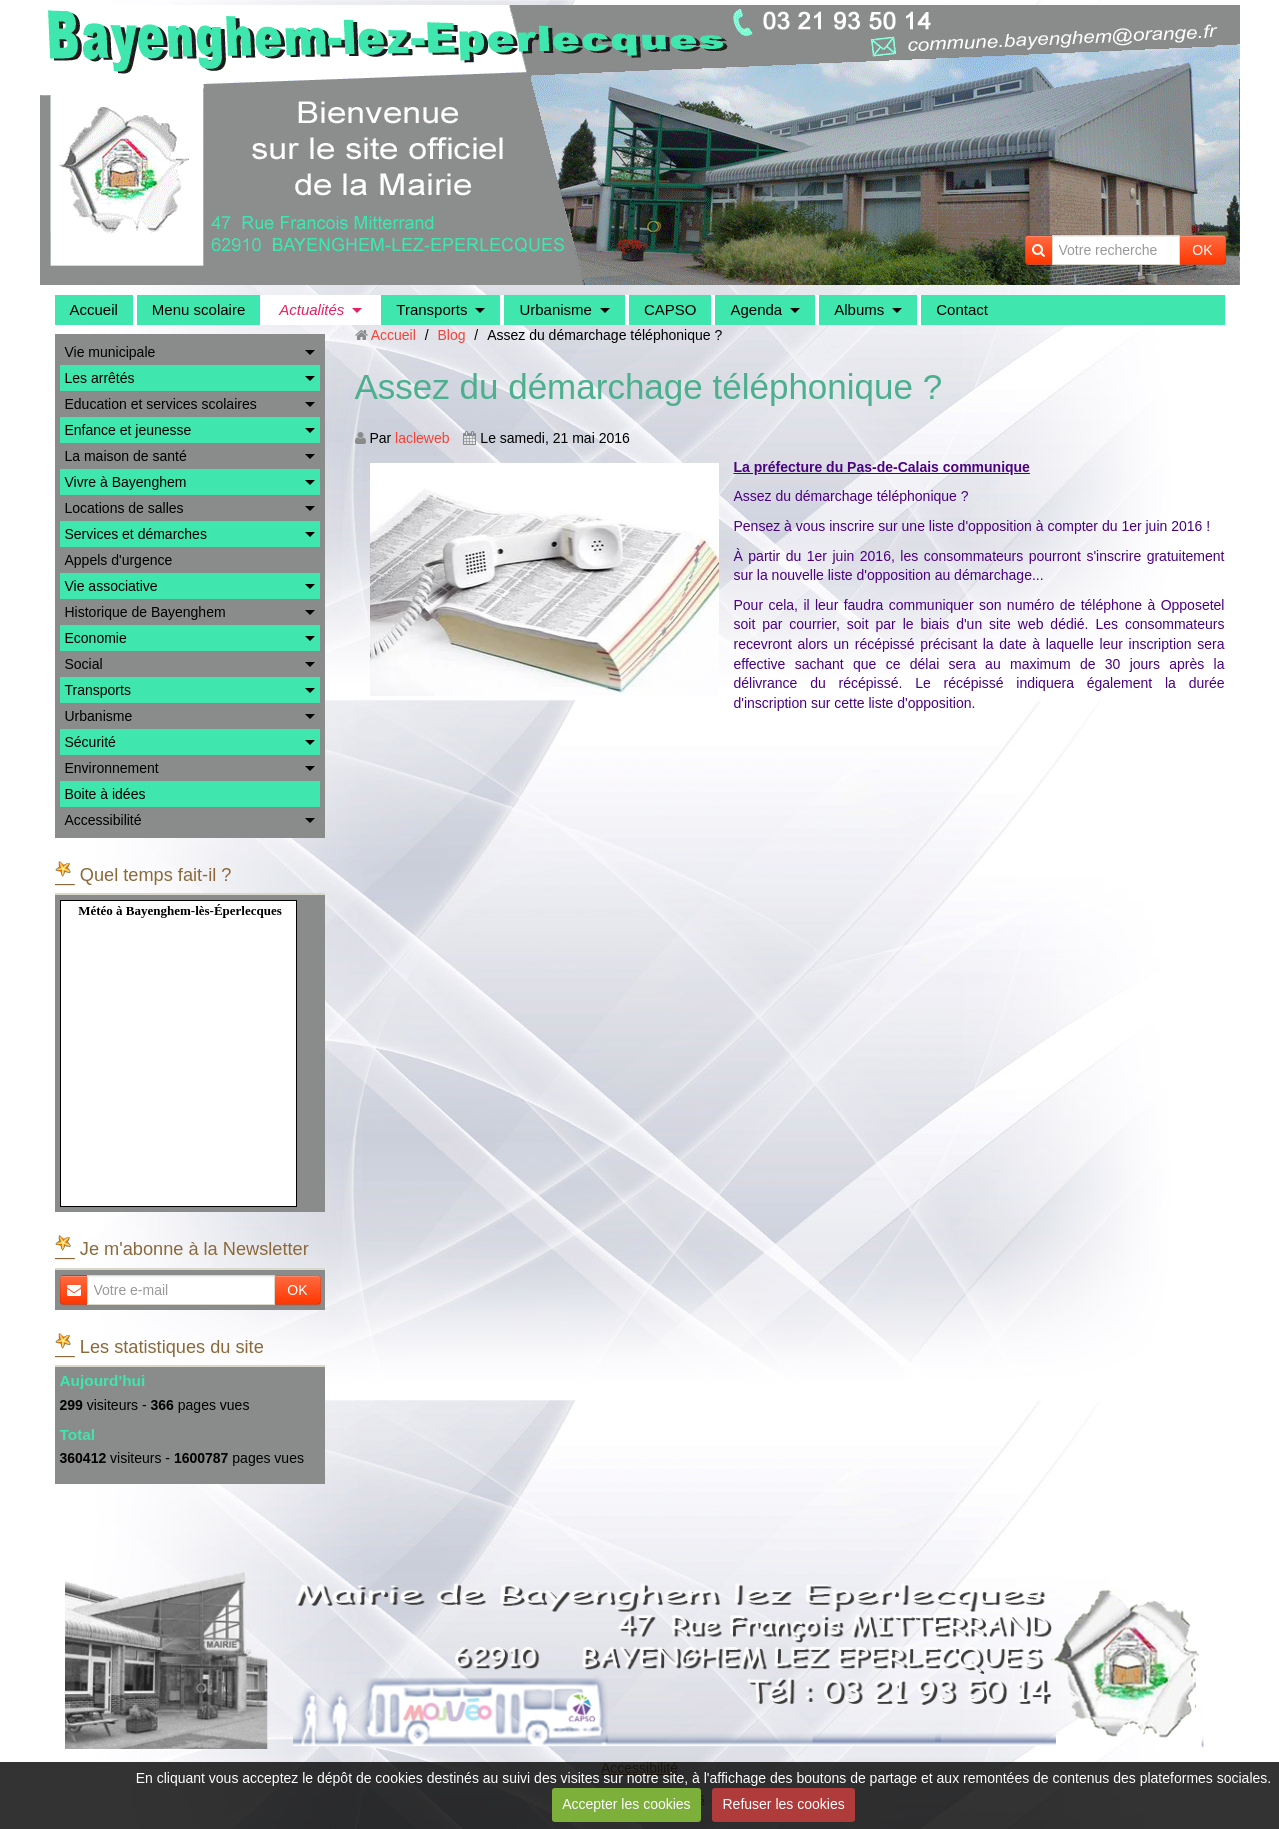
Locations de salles (124, 508)
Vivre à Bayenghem (126, 482)
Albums (859, 309)
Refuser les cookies (784, 1804)
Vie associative (111, 586)
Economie (96, 638)
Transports (431, 309)
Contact (962, 309)
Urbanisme (555, 309)
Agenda (756, 309)
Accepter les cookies (626, 1804)
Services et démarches (136, 534)
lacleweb (422, 438)
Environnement (112, 768)
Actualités (311, 309)
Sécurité (90, 742)
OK (1202, 250)
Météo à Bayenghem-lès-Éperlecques (180, 910)
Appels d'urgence (119, 560)
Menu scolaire (198, 309)
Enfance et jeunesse (128, 430)
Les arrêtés (100, 378)
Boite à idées (105, 794)
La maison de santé (126, 456)
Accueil (94, 309)
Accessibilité (103, 820)
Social (84, 664)
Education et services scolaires (161, 404)
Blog (451, 335)
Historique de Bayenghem (145, 612)
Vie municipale (110, 352)
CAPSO (670, 309)
